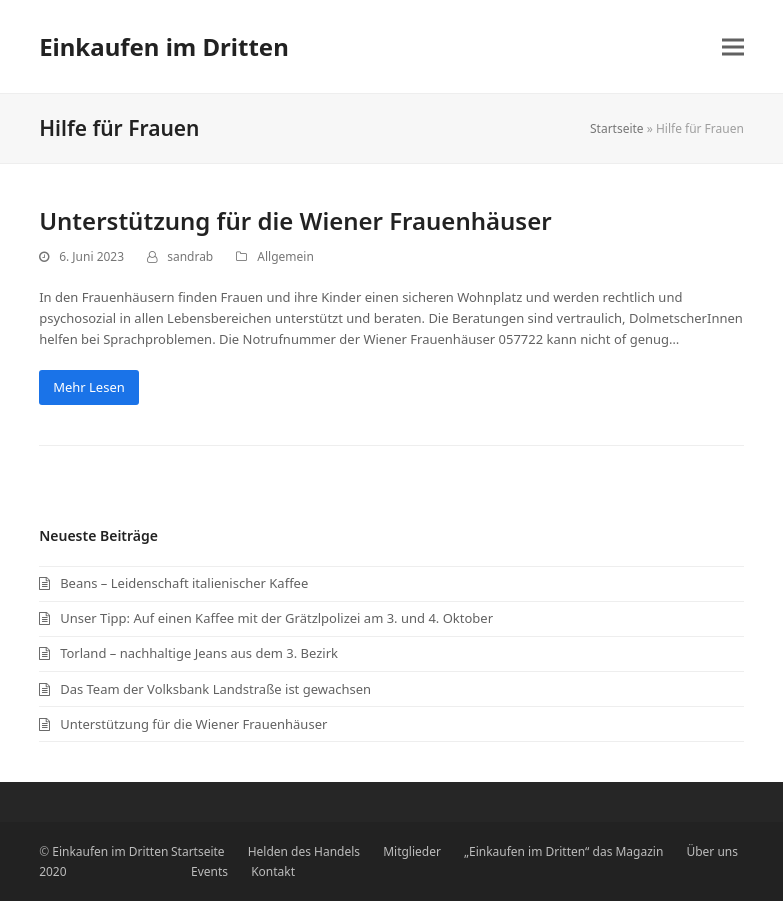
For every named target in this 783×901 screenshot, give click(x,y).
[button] (733, 46)
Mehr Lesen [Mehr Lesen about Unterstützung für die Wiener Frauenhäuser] (89, 387)
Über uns (712, 851)
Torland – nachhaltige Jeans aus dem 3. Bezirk (199, 653)
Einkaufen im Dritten (164, 46)
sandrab (190, 256)
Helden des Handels (304, 851)
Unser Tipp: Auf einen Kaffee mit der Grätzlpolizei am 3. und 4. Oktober (276, 618)
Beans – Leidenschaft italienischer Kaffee (184, 583)
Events (209, 871)
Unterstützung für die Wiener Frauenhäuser (295, 220)
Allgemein (285, 256)
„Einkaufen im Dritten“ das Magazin (563, 851)
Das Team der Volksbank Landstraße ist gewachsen (215, 689)
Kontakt (273, 871)
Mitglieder (412, 851)
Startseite (617, 128)
